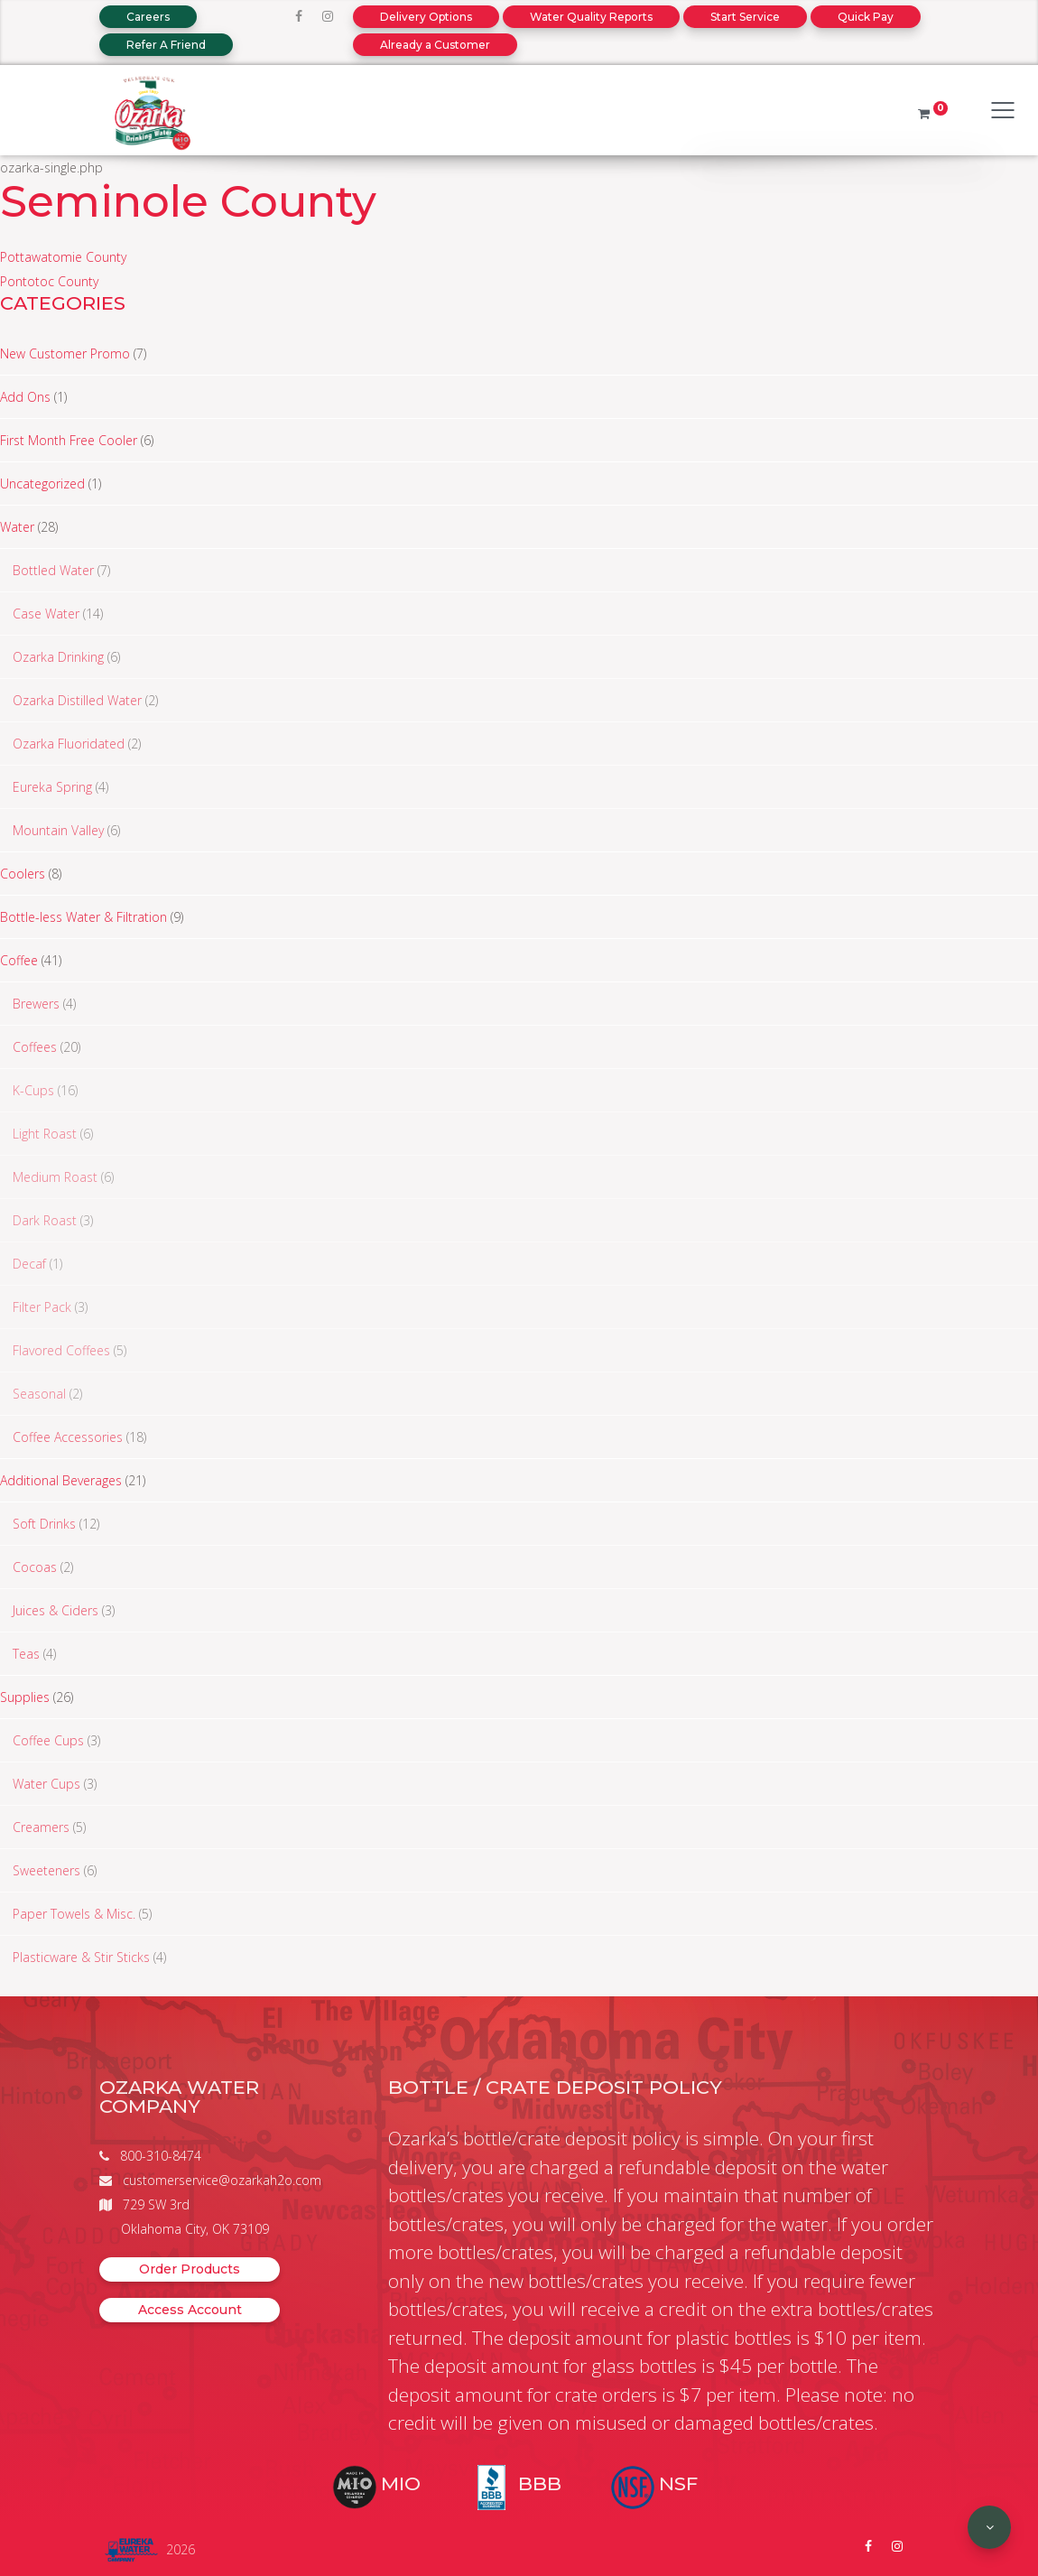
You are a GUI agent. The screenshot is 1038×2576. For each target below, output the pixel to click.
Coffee (19, 960)
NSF (678, 2483)
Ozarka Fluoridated (69, 743)
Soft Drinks (44, 1523)
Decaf (29, 1263)
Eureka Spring (52, 786)
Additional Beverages (61, 1480)
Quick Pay (866, 16)
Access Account (190, 2310)
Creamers (41, 1827)
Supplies (25, 1697)
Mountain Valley (58, 830)
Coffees (35, 1047)
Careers (148, 16)
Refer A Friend (166, 44)
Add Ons (25, 396)
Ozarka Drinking (58, 656)
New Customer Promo (65, 353)
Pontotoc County (49, 281)
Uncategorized (42, 483)
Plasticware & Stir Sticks (81, 1957)
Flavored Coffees (61, 1350)
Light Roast (45, 1133)
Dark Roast (45, 1220)
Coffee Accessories (68, 1437)
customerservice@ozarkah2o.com (222, 2180)
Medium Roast (55, 1177)
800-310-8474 (160, 2155)
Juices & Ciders (55, 1610)
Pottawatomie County (63, 256)
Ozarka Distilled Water (77, 700)
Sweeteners (46, 1870)
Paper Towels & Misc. (74, 1913)
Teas (26, 1653)
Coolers (22, 873)
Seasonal (39, 1393)
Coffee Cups (48, 1740)
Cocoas (35, 1567)
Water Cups (46, 1783)
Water (17, 526)
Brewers (36, 1003)
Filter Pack (42, 1307)
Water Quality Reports (591, 16)
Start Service (745, 16)
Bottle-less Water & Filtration (83, 916)
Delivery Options (426, 16)
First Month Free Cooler (68, 440)
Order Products (189, 2269)
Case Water (46, 613)
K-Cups (33, 1090)
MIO (401, 2483)
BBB (539, 2483)
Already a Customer (435, 44)
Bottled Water (53, 570)
